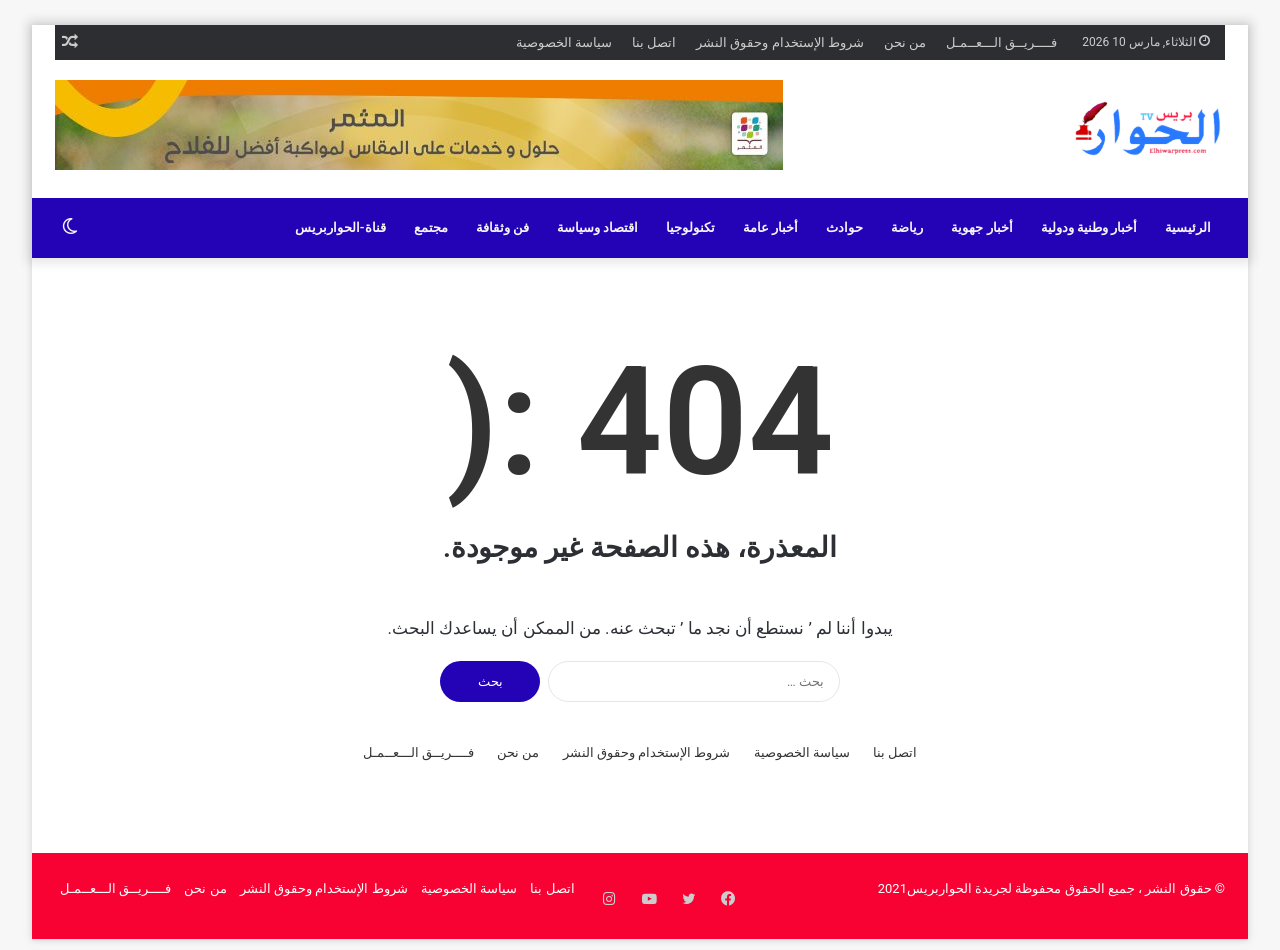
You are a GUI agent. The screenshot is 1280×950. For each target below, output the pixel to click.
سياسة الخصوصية (564, 42)
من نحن (905, 42)
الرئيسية (1188, 227)
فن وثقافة (502, 227)
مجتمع (431, 227)
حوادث (844, 227)
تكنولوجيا (690, 227)
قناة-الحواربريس (340, 227)
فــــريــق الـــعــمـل (1001, 42)
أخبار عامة (770, 227)
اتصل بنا (654, 42)
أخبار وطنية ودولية (1089, 227)
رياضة (907, 227)
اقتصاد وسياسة (597, 227)
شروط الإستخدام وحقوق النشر (780, 42)
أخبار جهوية (981, 227)
